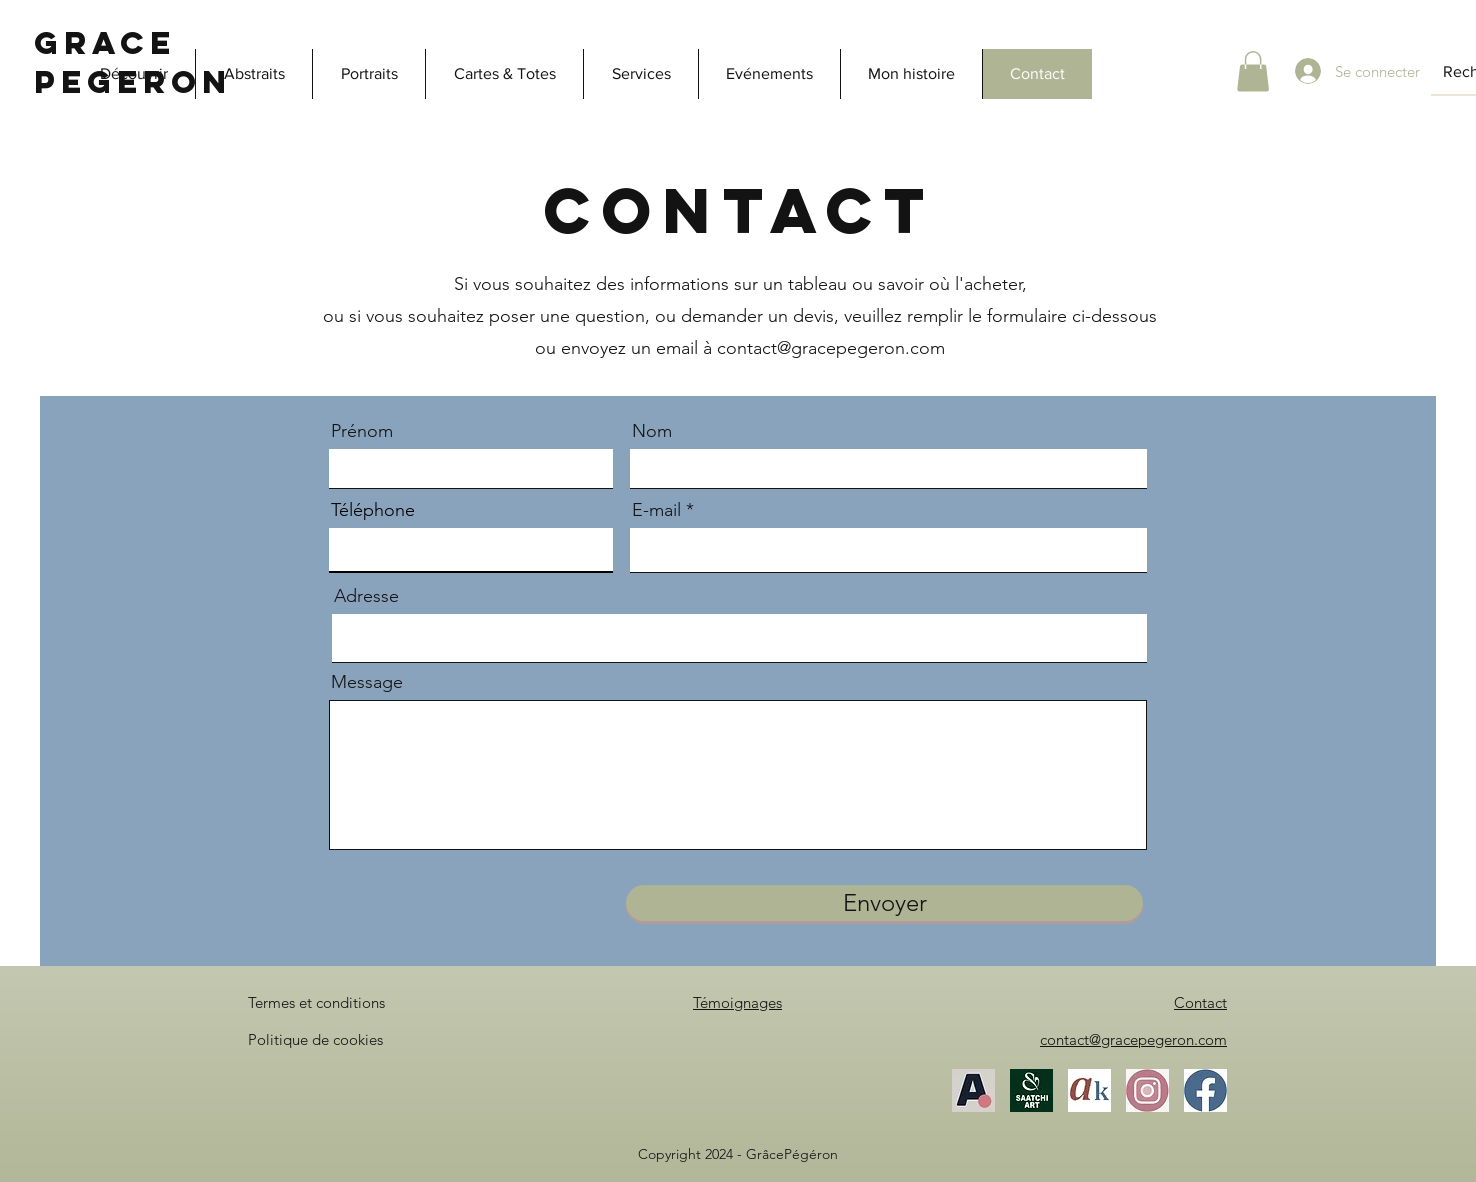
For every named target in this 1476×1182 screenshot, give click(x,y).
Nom (652, 431)
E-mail (656, 510)
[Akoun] (1089, 1090)
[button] (1253, 71)
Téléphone (373, 510)
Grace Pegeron (133, 62)
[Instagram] (1147, 1090)
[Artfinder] (973, 1090)
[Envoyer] (884, 903)
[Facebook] (1205, 1090)
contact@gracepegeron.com (831, 348)
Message (367, 682)
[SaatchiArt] (1031, 1090)
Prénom (362, 431)
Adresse (366, 596)
